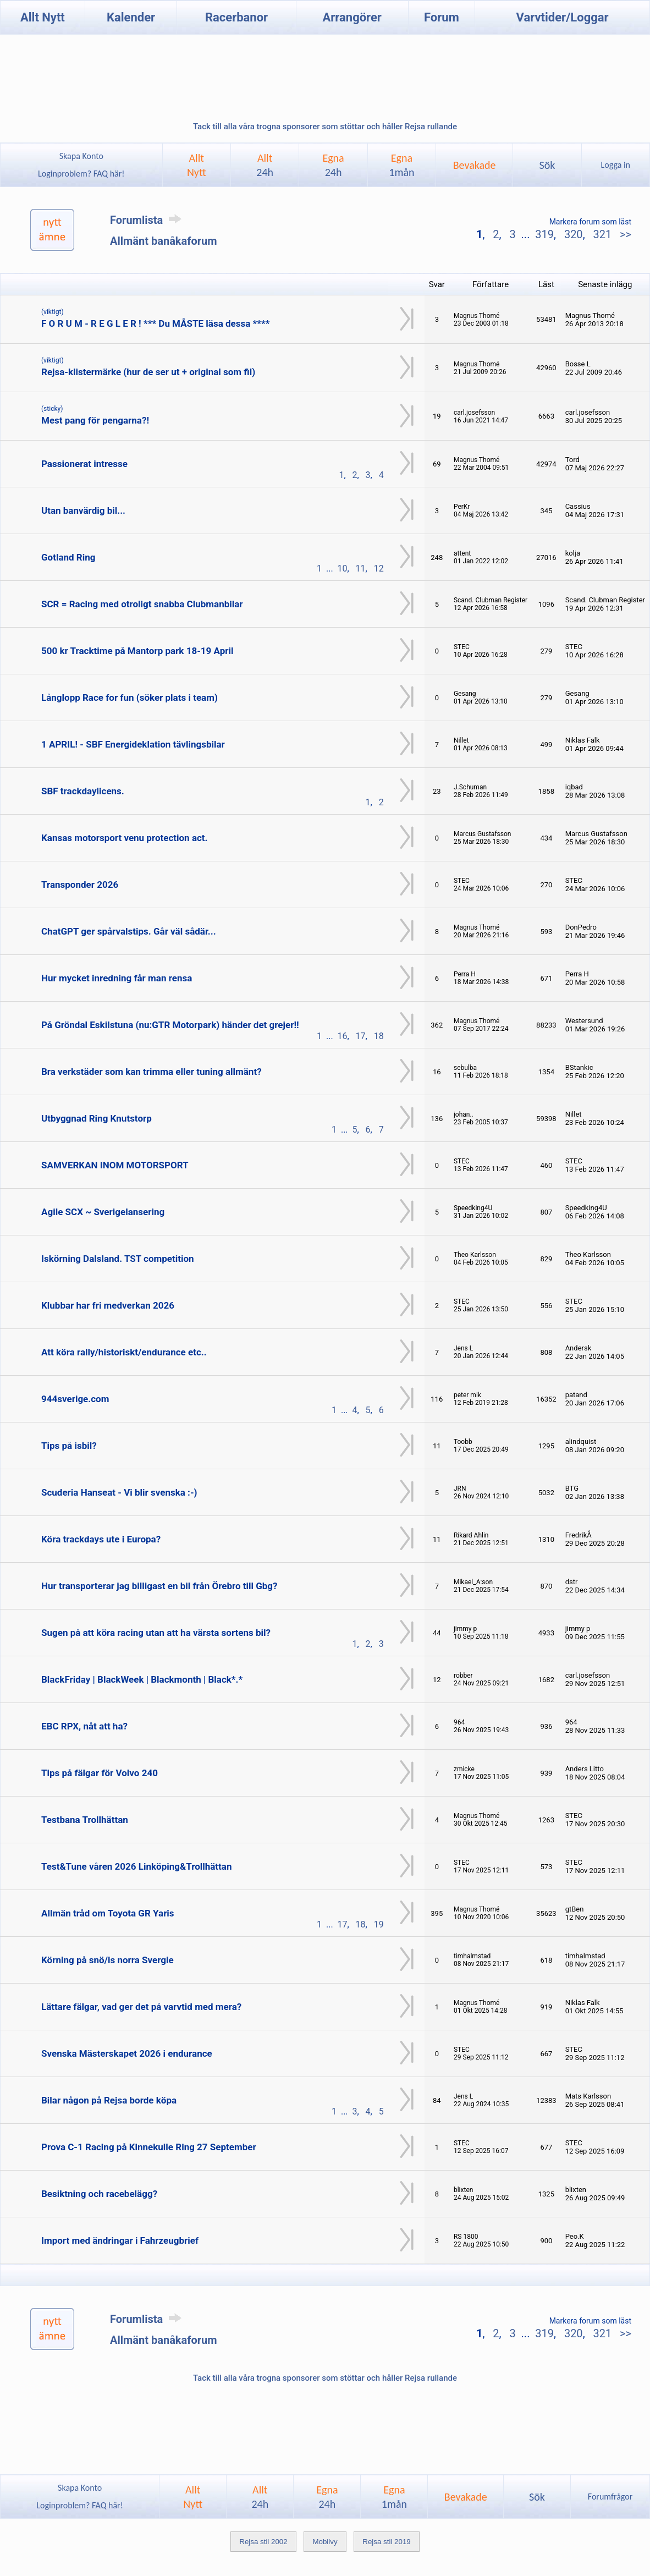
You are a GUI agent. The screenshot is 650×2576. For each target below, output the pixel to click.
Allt (264, 165)
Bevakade (474, 165)
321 (602, 234)
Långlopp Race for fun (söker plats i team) (129, 697)
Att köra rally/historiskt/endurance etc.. (124, 1352)
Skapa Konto (81, 156)
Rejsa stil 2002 (263, 2541)
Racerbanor (236, 17)
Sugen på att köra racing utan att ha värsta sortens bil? (156, 1632)
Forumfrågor (610, 2496)
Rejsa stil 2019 (386, 2541)
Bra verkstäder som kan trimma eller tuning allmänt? (151, 1071)
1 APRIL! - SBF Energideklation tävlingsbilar (133, 744)
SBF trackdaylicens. (82, 791)
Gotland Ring (68, 557)
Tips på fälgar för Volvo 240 (99, 1772)
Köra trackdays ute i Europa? (101, 1539)
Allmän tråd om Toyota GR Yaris (107, 1913)
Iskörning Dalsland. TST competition (117, 1258)
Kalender (131, 17)
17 (361, 1036)
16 (343, 1036)
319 (544, 234)
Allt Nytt (42, 17)
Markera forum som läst (590, 221)
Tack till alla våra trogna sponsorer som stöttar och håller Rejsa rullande (325, 126)
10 (343, 568)
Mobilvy (324, 2541)
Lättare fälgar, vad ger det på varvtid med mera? (141, 2006)
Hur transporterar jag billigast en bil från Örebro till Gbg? (159, 1585)
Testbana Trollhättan (84, 1819)
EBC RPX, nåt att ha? (84, 1726)
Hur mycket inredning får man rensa (116, 978)
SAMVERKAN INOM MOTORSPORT (115, 1165)
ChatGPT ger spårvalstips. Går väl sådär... (128, 931)
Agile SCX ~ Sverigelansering (102, 1211)
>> (624, 234)
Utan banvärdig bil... (83, 510)
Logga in (615, 165)
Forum (441, 17)
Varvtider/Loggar (562, 17)
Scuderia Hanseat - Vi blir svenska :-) (119, 1492)
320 (573, 234)
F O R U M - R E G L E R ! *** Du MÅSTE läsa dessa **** (155, 323)
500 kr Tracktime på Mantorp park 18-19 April (137, 650)
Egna (333, 165)
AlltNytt (196, 165)
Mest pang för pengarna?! (95, 420)
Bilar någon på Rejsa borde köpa (109, 2100)
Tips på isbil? (69, 1445)
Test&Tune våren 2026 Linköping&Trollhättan (136, 1866)
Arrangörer (351, 17)
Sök (547, 165)
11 (361, 568)
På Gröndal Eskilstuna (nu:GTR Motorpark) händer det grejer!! (170, 1024)
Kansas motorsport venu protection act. (124, 837)
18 (379, 1036)
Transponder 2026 (79, 884)
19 (379, 1924)
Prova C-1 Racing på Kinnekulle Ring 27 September (148, 2146)
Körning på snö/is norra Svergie (107, 1959)
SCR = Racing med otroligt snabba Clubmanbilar (142, 603)
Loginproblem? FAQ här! (81, 173)
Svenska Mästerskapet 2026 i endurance (126, 2053)
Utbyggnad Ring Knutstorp (96, 1118)
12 (379, 568)
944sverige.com (75, 1398)
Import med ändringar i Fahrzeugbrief (120, 2240)
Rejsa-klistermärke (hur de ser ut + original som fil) (148, 371)
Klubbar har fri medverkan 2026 (107, 1305)
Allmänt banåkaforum (163, 241)
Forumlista (147, 220)
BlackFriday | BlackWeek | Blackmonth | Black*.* (142, 1679)
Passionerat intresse (84, 463)
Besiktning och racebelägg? (99, 2193)
